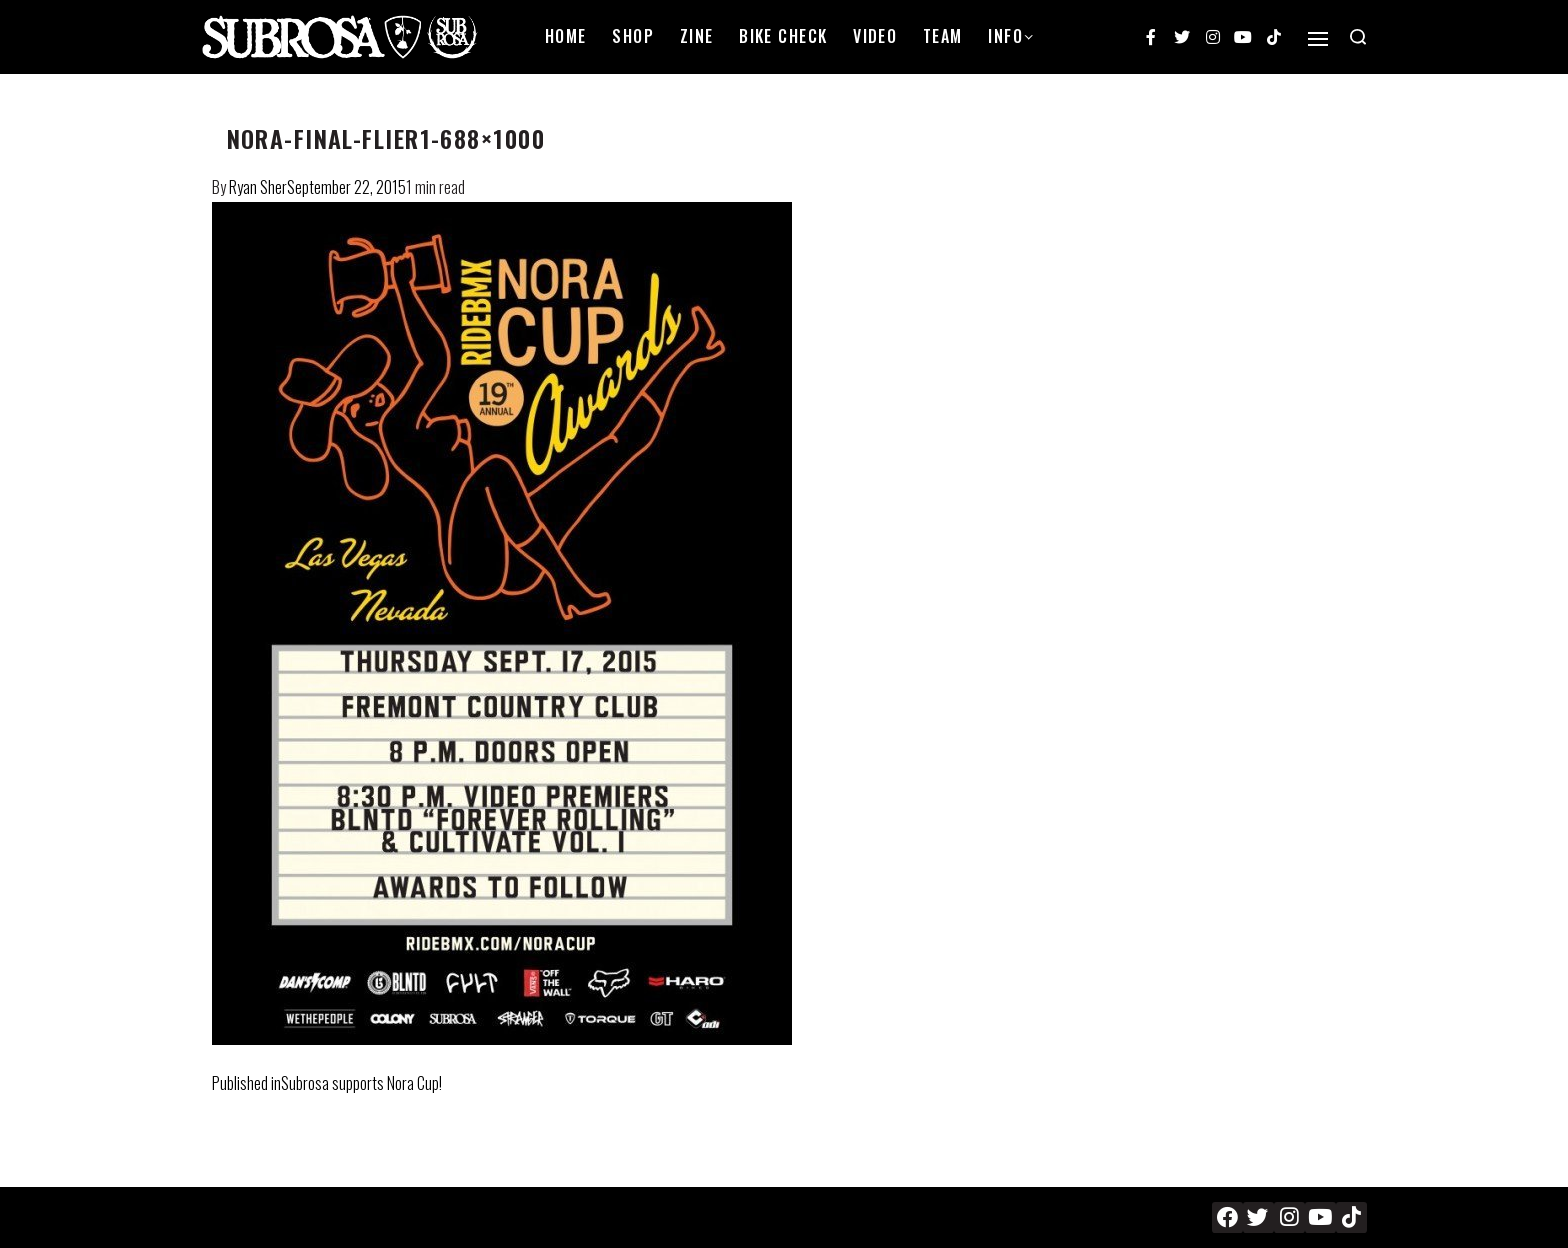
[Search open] (1358, 37)
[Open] (1318, 39)
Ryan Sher (258, 187)
